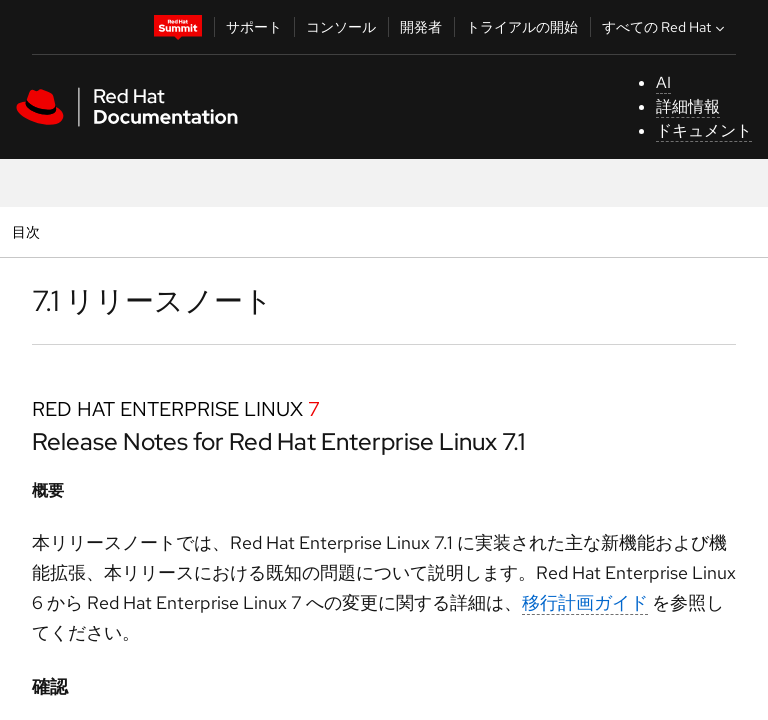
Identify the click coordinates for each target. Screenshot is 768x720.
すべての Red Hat (665, 27)
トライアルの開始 (522, 27)
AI (663, 82)
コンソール (341, 27)
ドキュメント (704, 130)
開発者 (421, 27)
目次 (28, 231)
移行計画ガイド (585, 602)
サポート (254, 27)
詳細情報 (688, 106)
